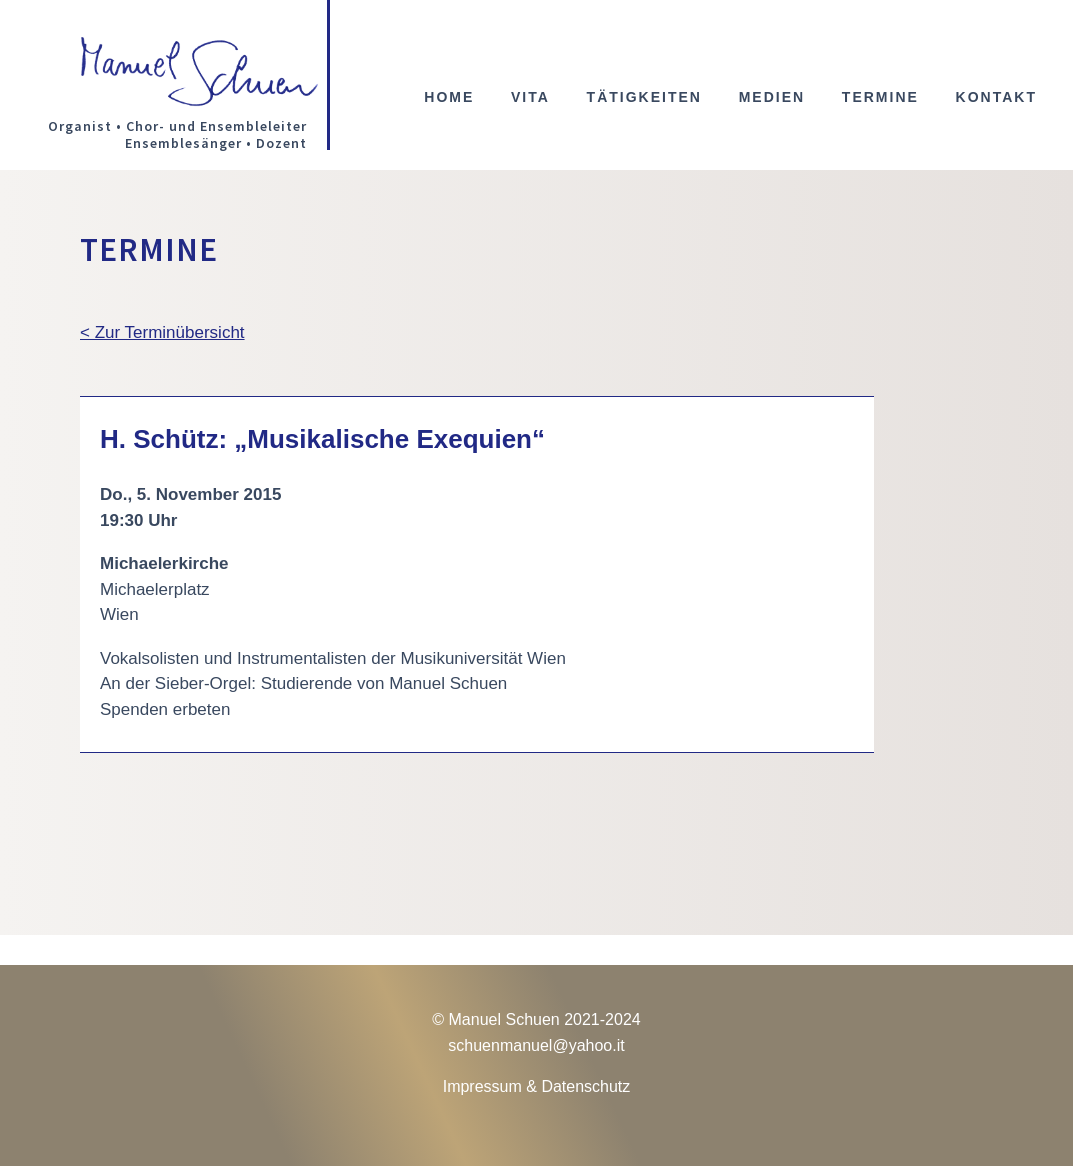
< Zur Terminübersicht (162, 332)
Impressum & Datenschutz (537, 1086)
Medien (772, 97)
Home (449, 97)
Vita (530, 97)
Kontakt (996, 97)
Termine (880, 97)
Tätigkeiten (644, 97)
